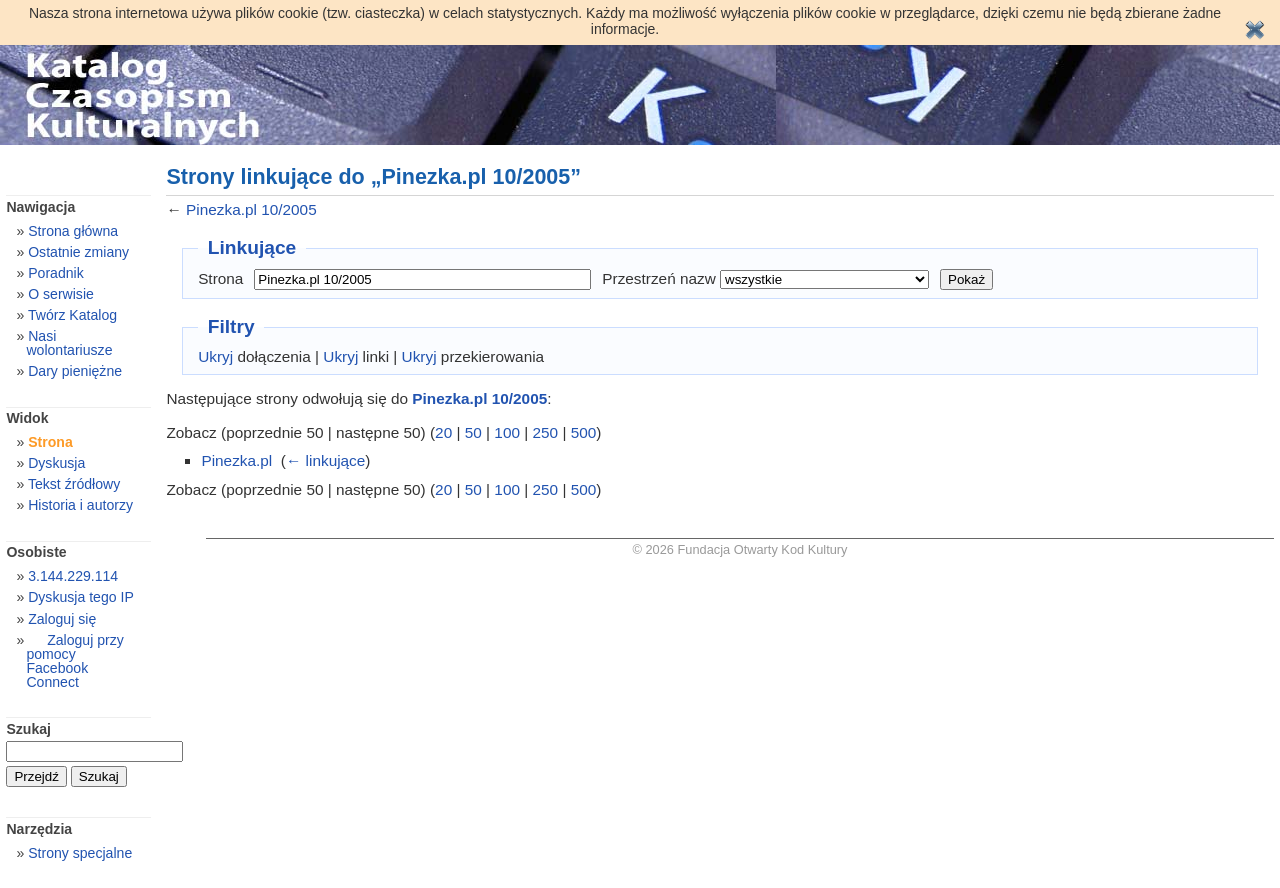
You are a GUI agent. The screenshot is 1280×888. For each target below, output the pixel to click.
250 (546, 432)
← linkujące (325, 460)
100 (507, 432)
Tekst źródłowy (74, 484)
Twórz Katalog (72, 315)
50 (473, 432)
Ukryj (215, 356)
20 (443, 432)
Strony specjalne (80, 853)
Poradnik (56, 273)
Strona (220, 278)
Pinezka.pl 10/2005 (251, 209)
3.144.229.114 (73, 576)
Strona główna (73, 231)
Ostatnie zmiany (78, 252)
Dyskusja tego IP (81, 597)
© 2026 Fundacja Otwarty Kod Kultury (740, 549)
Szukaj (28, 729)
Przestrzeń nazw (659, 278)
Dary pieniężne (75, 371)
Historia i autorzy (80, 505)
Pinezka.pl (236, 460)
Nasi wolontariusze (69, 343)
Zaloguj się (62, 619)
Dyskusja (56, 463)
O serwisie (61, 294)
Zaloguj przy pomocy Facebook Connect (74, 661)
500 (584, 432)
